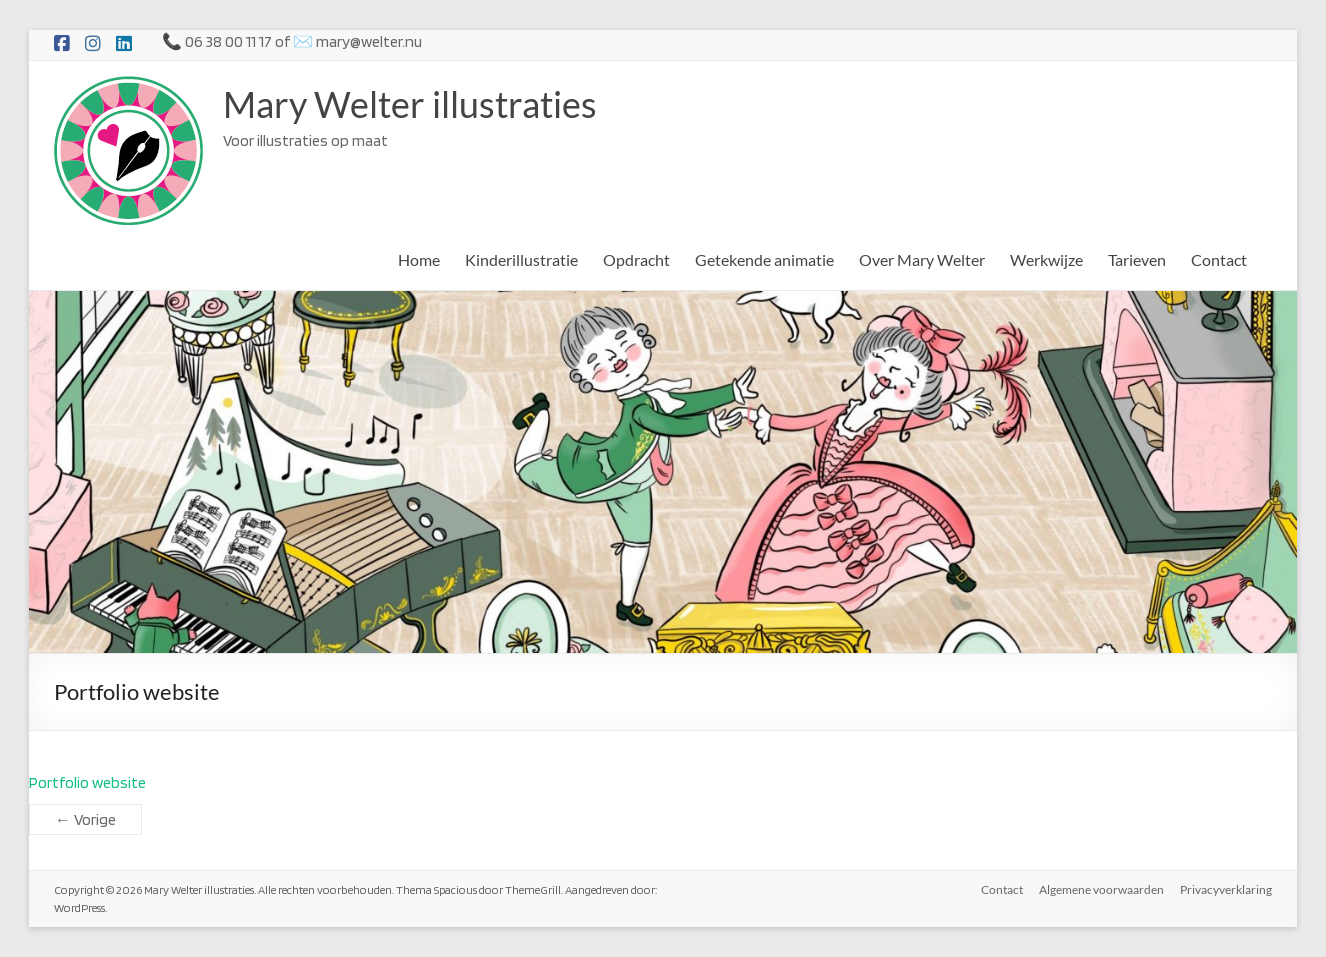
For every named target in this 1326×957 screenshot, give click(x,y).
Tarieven (1137, 259)
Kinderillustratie (521, 259)
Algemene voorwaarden (1101, 889)
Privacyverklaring (1226, 889)
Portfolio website (87, 782)
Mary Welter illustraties (410, 104)
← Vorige (85, 819)
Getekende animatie (764, 259)
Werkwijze (1046, 259)
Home (419, 259)
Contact (1219, 259)
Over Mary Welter (922, 259)
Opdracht (636, 259)
